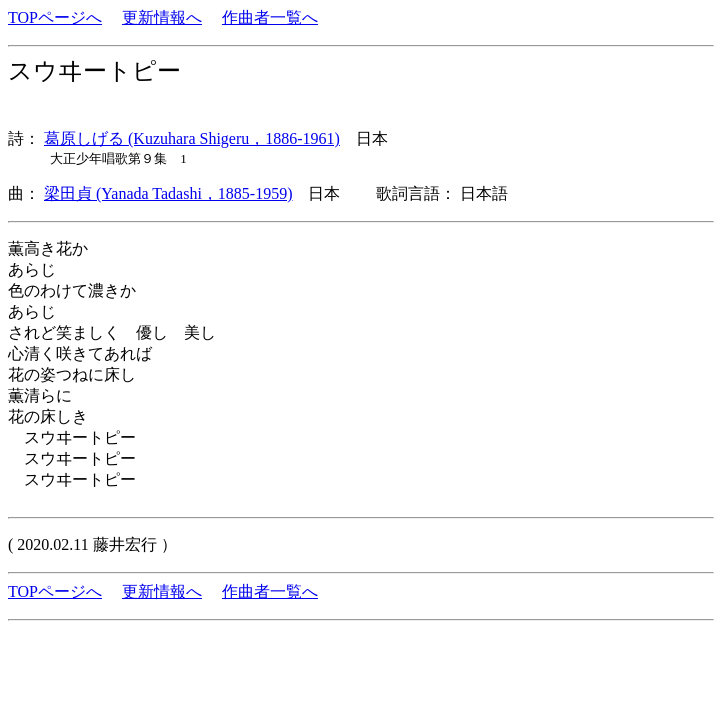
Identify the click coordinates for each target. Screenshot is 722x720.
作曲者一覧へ (270, 17)
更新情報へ (162, 17)
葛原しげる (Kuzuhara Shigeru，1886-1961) (192, 138)
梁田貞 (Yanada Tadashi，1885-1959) (168, 193)
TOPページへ (55, 17)
